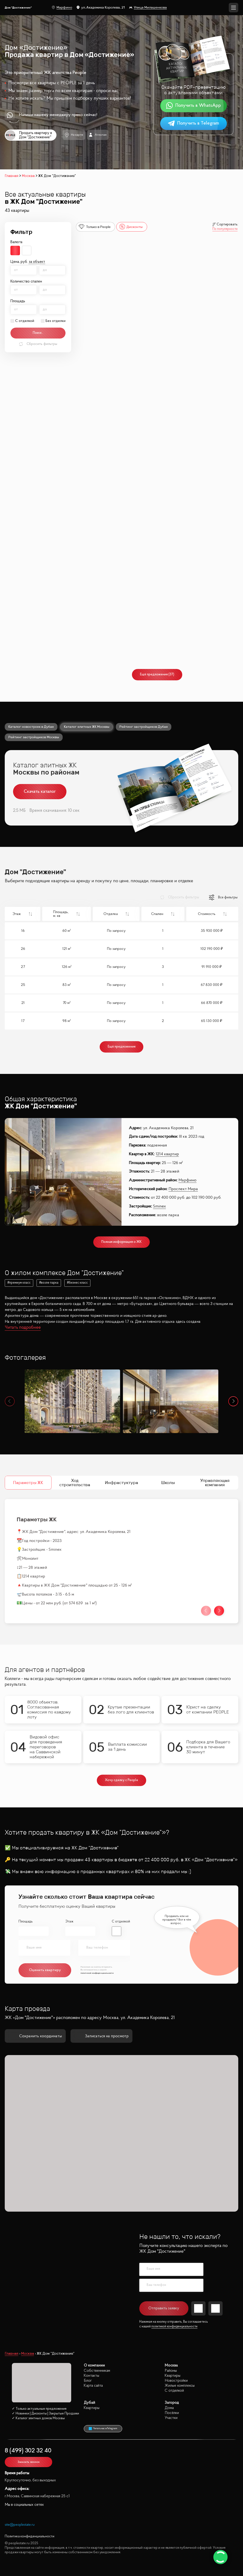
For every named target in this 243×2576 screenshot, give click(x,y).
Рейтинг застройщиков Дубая (143, 726)
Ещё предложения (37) (157, 674)
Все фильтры (223, 896)
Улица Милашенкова (148, 7)
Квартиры (172, 2376)
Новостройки (176, 2381)
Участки (171, 2418)
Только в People (95, 226)
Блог (88, 2381)
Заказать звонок (29, 2462)
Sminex (159, 1206)
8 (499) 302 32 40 (28, 2451)
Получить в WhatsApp (193, 105)
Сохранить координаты (35, 2036)
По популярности (225, 229)
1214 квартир (167, 1154)
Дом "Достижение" (94, 325)
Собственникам (97, 2371)
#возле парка (48, 1283)
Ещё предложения (122, 1047)
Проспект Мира (183, 1189)
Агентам (98, 135)
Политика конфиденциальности (29, 2536)
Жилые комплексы (180, 2386)
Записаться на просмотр (101, 2036)
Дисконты (131, 226)
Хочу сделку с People (121, 1780)
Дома (169, 2408)
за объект (37, 262)
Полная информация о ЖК (121, 1242)
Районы (171, 2371)
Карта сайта (93, 2386)
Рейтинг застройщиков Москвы (33, 737)
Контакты (91, 2376)
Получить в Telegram (193, 123)
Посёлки (172, 2413)
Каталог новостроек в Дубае (31, 726)
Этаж (69, 1921)
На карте (74, 135)
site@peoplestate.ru (20, 2525)
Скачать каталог (39, 791)
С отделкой (24, 321)
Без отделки (55, 321)
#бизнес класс (77, 1283)
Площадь (26, 1921)
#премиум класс (19, 1283)
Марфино (62, 7)
